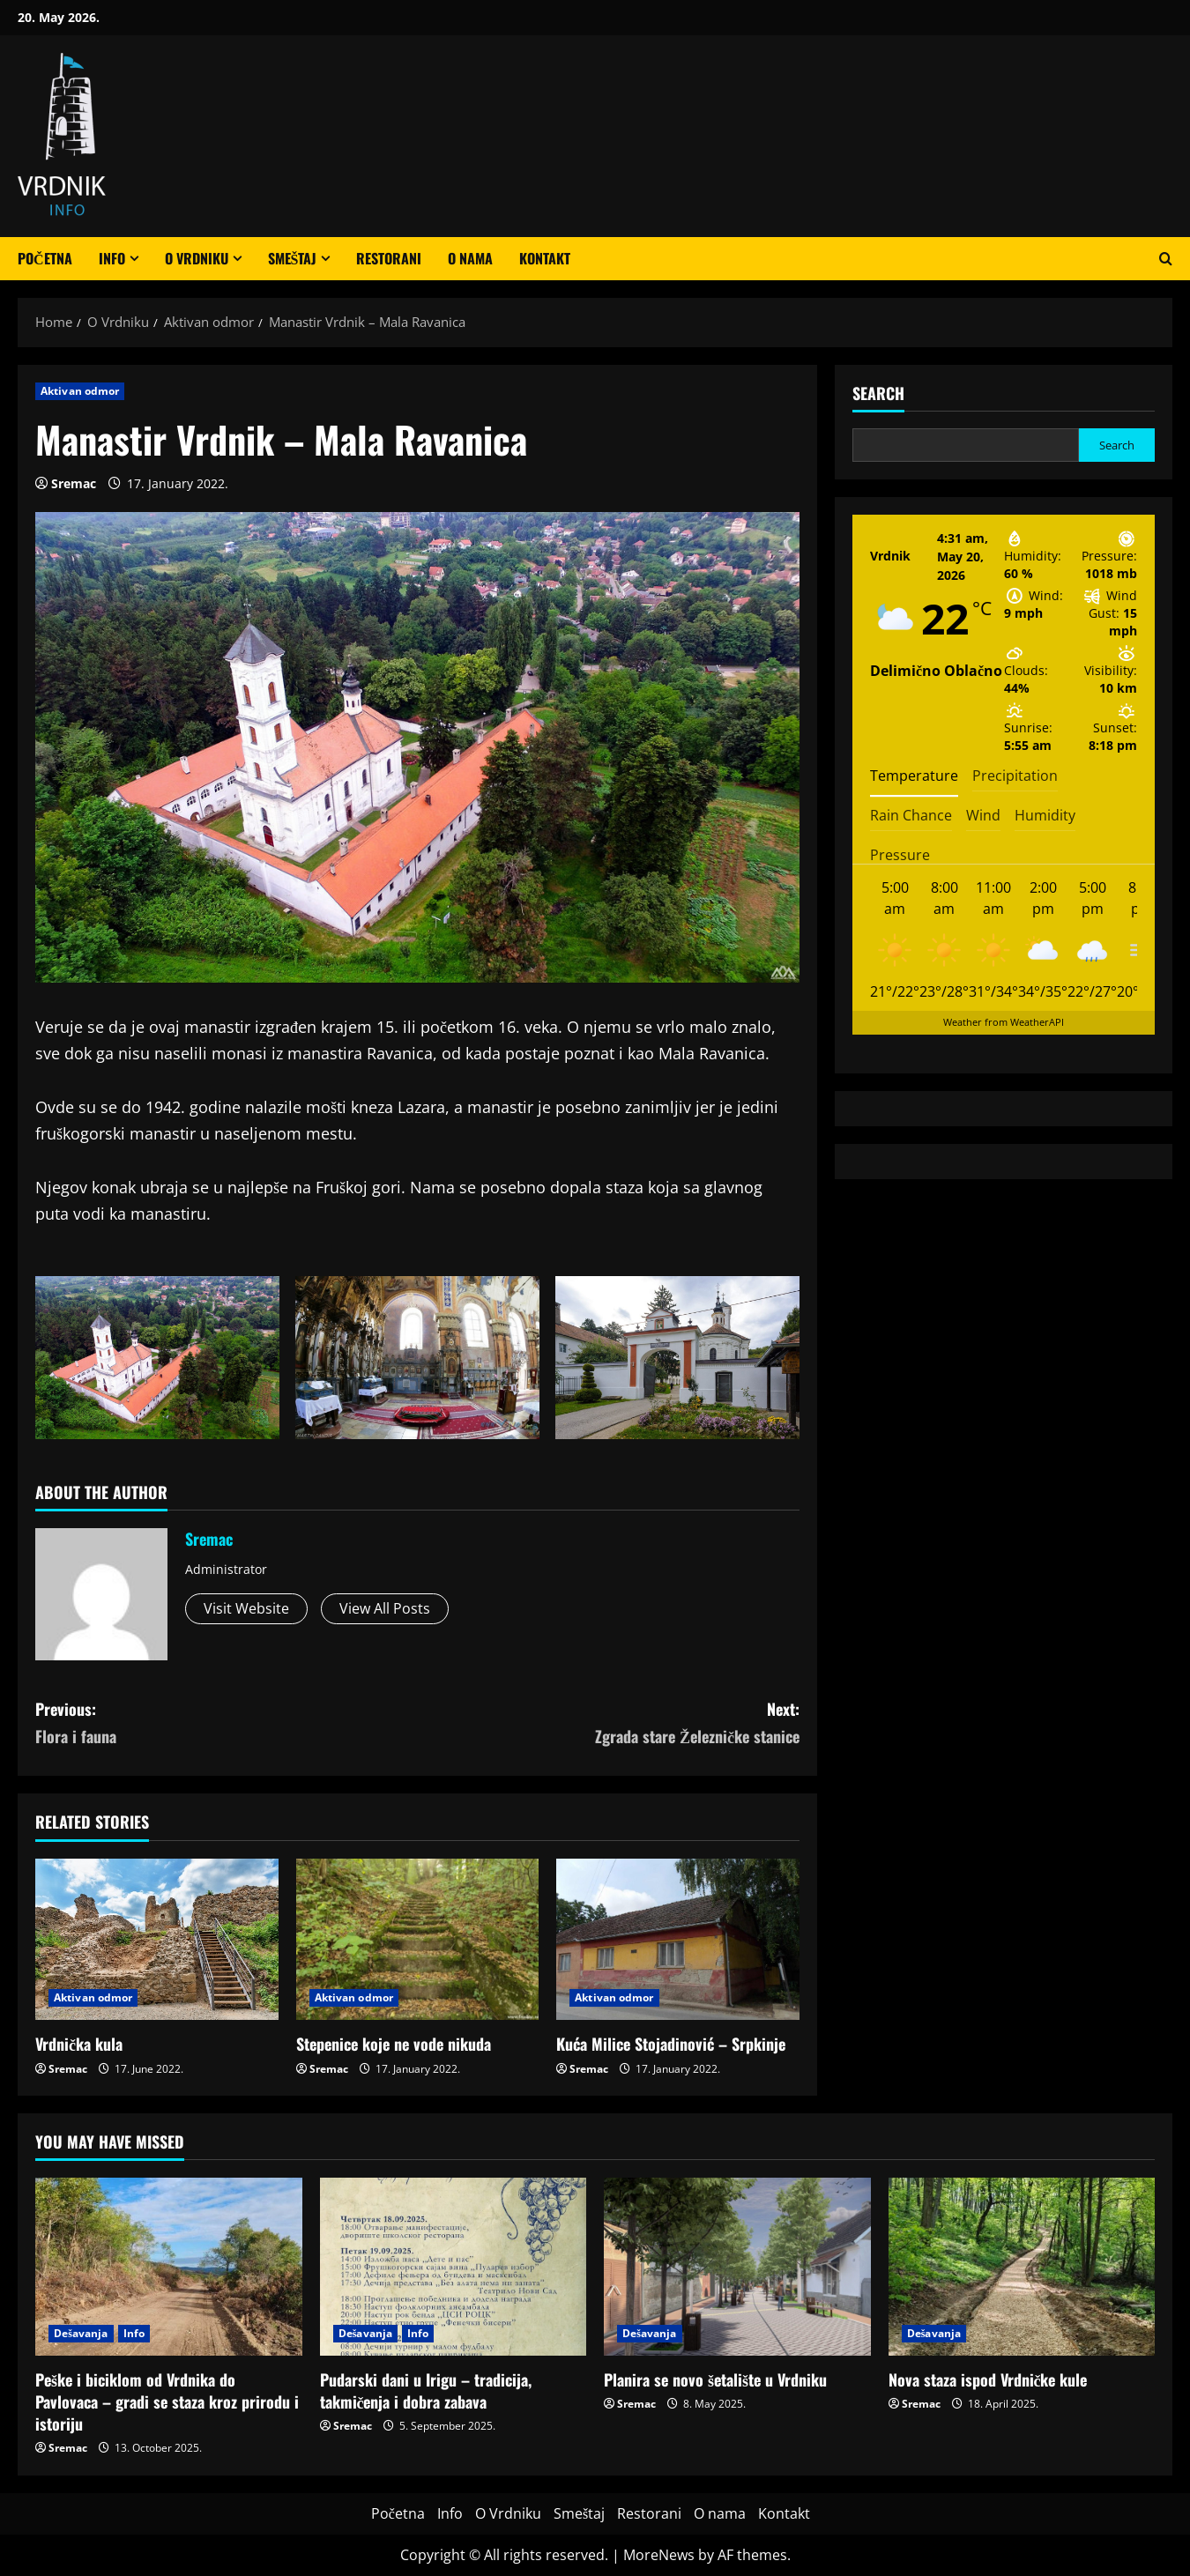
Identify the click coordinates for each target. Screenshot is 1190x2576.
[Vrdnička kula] (157, 1940)
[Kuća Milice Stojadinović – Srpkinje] (678, 1940)
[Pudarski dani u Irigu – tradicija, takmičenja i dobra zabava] (453, 2267)
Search (878, 393)
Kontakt (544, 258)
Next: (609, 1723)
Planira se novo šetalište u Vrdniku (715, 2379)
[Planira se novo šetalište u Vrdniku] (737, 2267)
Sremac (73, 483)
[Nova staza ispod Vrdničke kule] (1022, 2267)
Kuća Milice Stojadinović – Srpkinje (670, 2043)
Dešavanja (81, 2333)
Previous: (226, 1723)
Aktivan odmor (80, 390)
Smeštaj (292, 258)
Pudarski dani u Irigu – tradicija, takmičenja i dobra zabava (426, 2390)
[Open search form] (1165, 259)
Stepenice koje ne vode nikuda (393, 2043)
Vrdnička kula (79, 2043)
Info (112, 258)
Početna (45, 258)
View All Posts (384, 1608)
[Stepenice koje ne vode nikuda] (417, 1940)
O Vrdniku (196, 258)
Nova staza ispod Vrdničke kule (988, 2379)
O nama (470, 258)
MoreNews (659, 2555)
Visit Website (246, 1608)
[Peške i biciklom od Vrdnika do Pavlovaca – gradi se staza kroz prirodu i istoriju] (168, 2267)
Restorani (388, 258)
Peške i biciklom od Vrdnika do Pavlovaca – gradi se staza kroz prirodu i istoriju (167, 2401)
